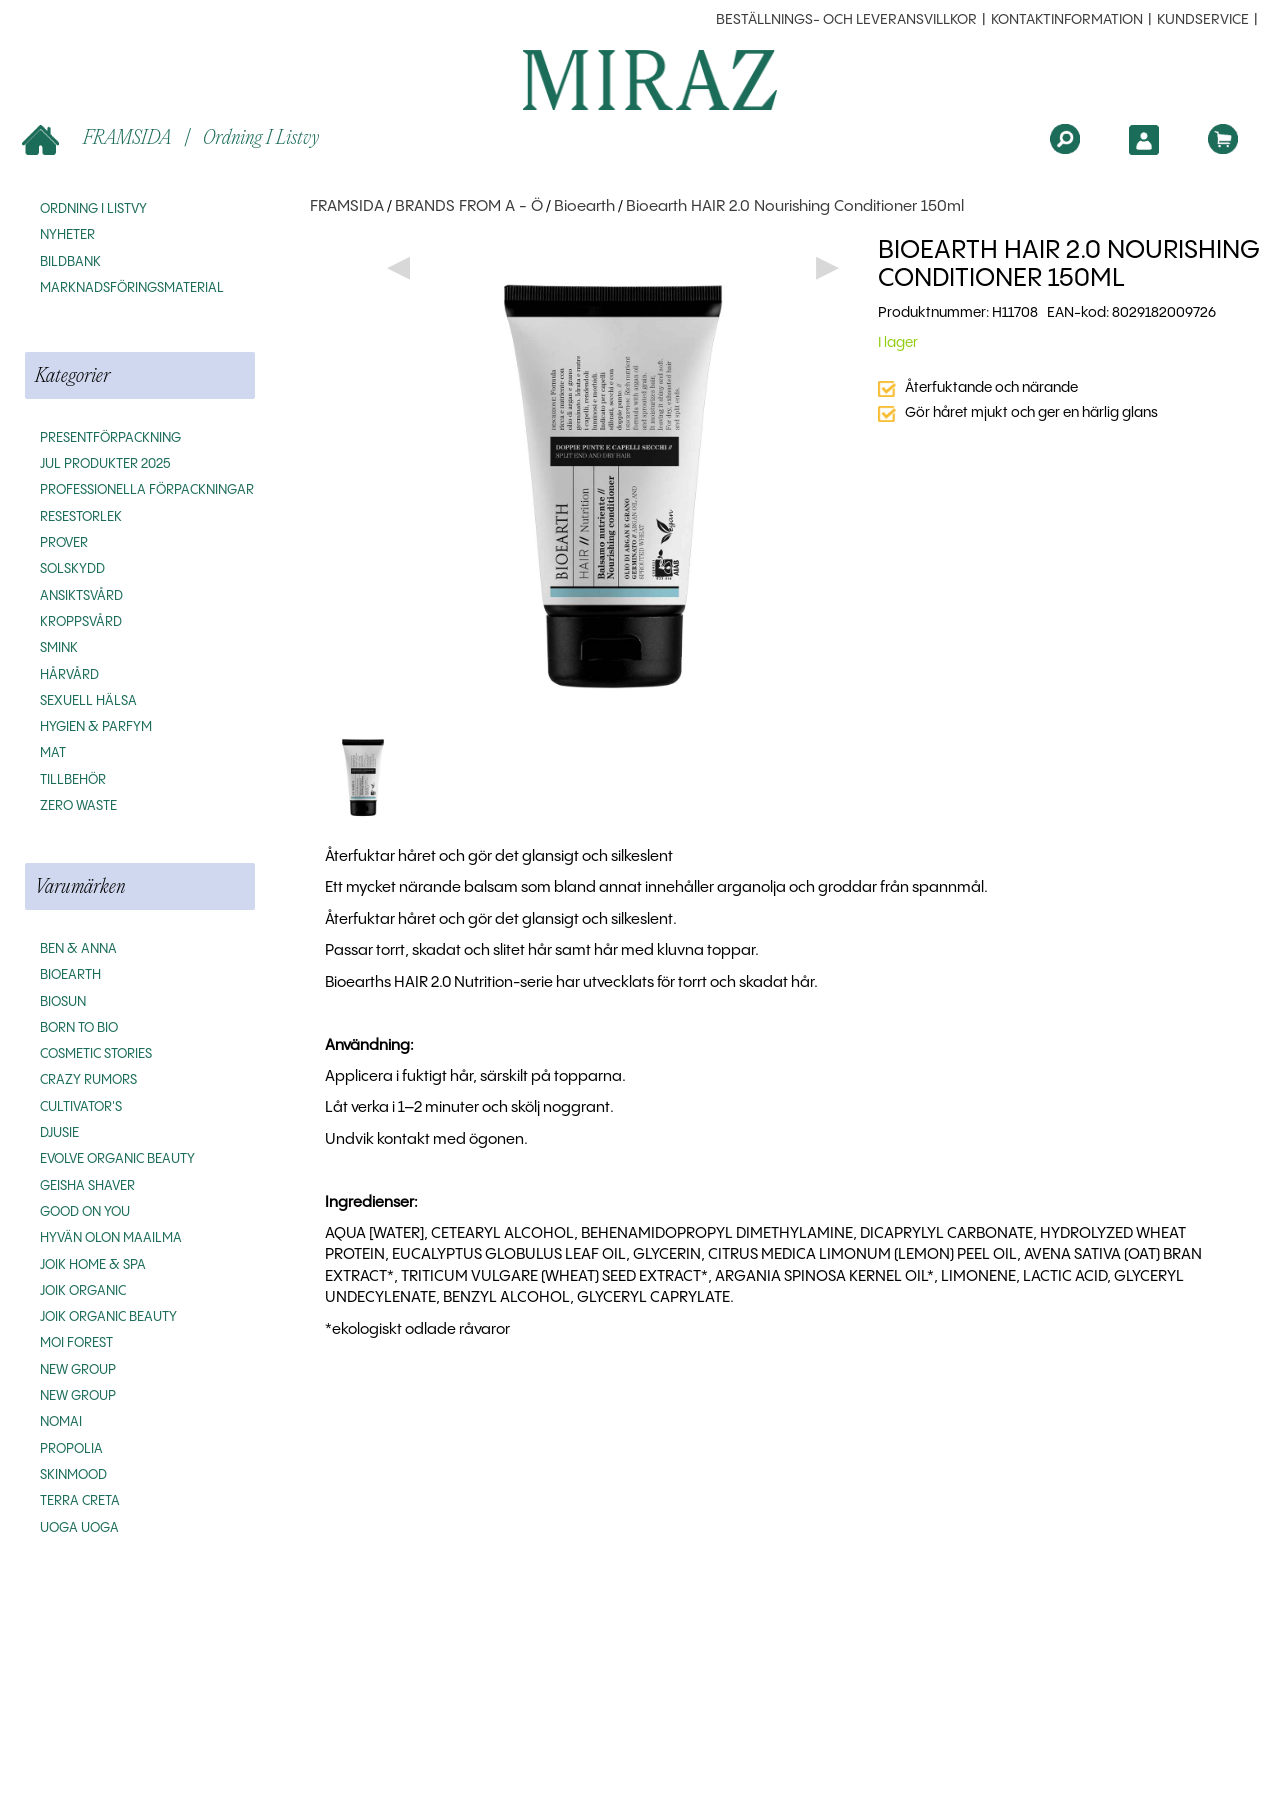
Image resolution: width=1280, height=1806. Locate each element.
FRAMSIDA (98, 138)
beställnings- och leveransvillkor (846, 20)
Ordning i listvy (261, 136)
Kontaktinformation (1067, 20)
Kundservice (1203, 20)
